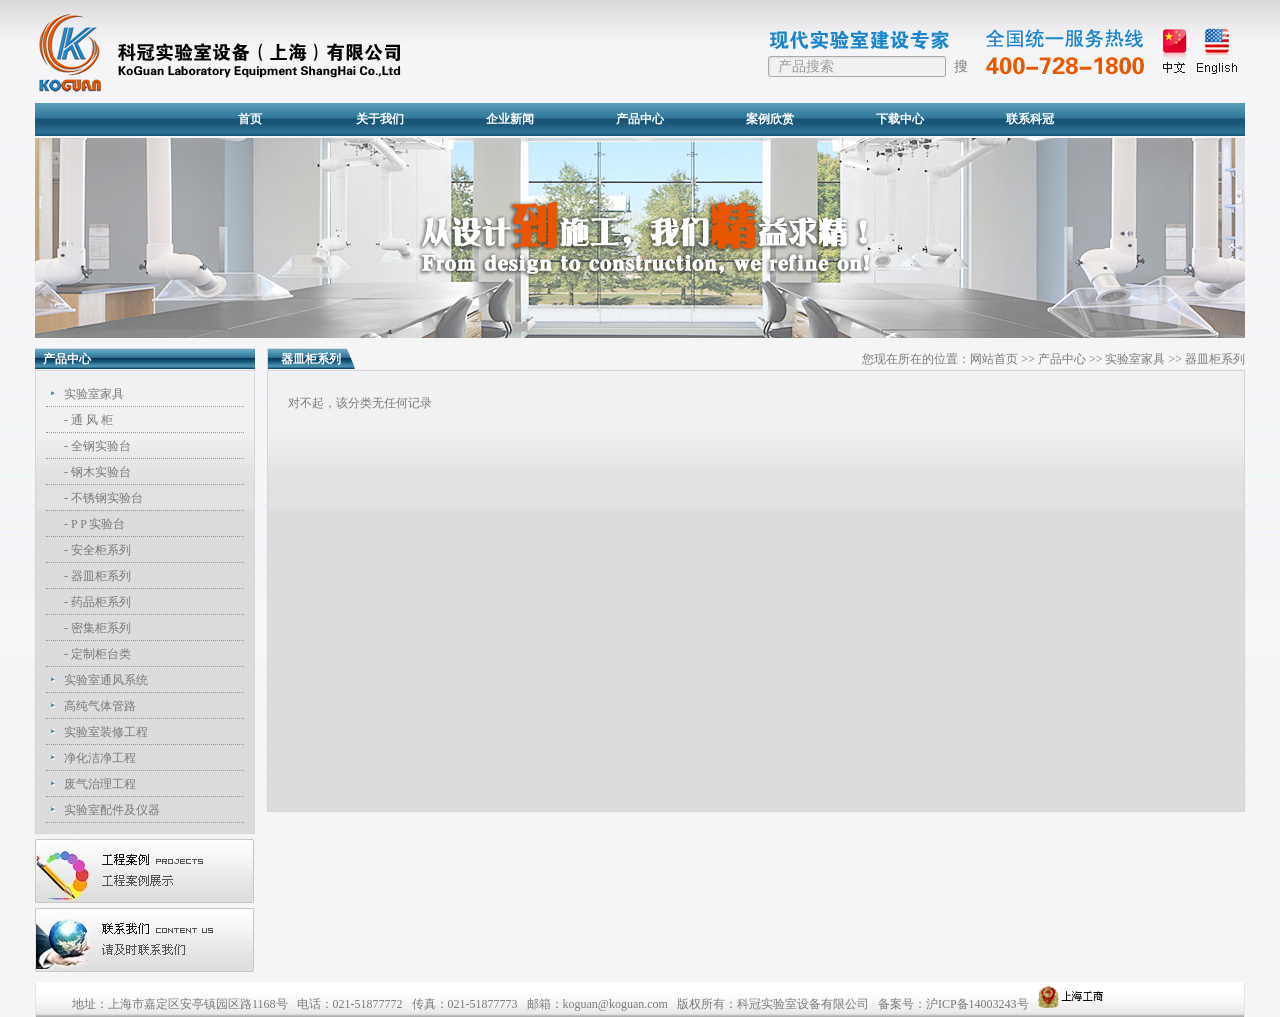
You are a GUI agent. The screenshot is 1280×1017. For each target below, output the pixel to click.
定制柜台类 (101, 654)
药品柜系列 (101, 602)
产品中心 (640, 119)
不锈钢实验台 (107, 498)
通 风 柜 (92, 420)
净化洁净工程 (100, 758)
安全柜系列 (101, 550)
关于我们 (380, 119)
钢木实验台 (101, 472)
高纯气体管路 (100, 706)
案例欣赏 (770, 119)
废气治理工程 (100, 784)
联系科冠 (1030, 119)
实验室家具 (94, 394)
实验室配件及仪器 (112, 810)
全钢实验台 (101, 446)
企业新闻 (510, 119)
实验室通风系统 (106, 680)
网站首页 (994, 359)
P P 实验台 (98, 524)
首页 (250, 119)
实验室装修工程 (106, 732)
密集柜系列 (101, 628)
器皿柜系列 (101, 576)
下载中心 (900, 119)
